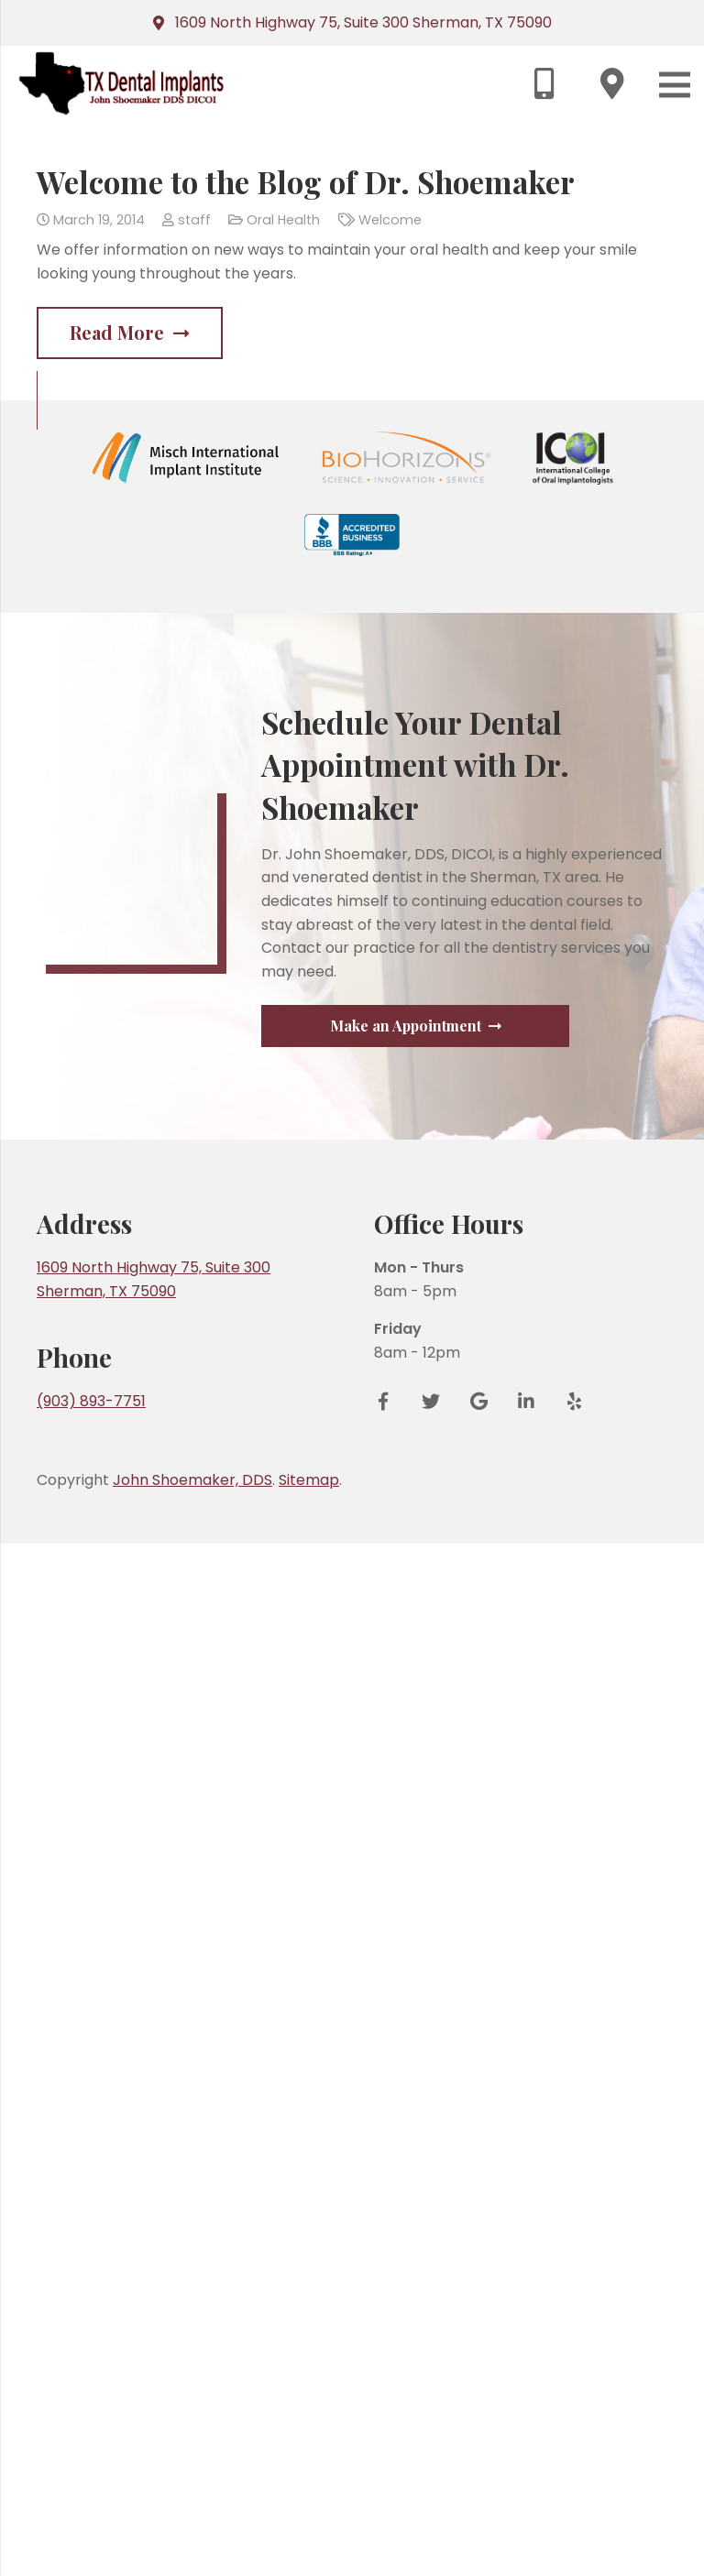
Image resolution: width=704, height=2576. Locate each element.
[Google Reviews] (478, 2435)
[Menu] (674, 85)
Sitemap (309, 2513)
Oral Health (283, 220)
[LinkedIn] (526, 2435)
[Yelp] (567, 2435)
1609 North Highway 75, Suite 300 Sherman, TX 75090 (363, 22)
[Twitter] (431, 2435)
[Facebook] (389, 2435)
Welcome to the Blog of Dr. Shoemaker (306, 181)
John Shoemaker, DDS (192, 2513)
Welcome (390, 220)
